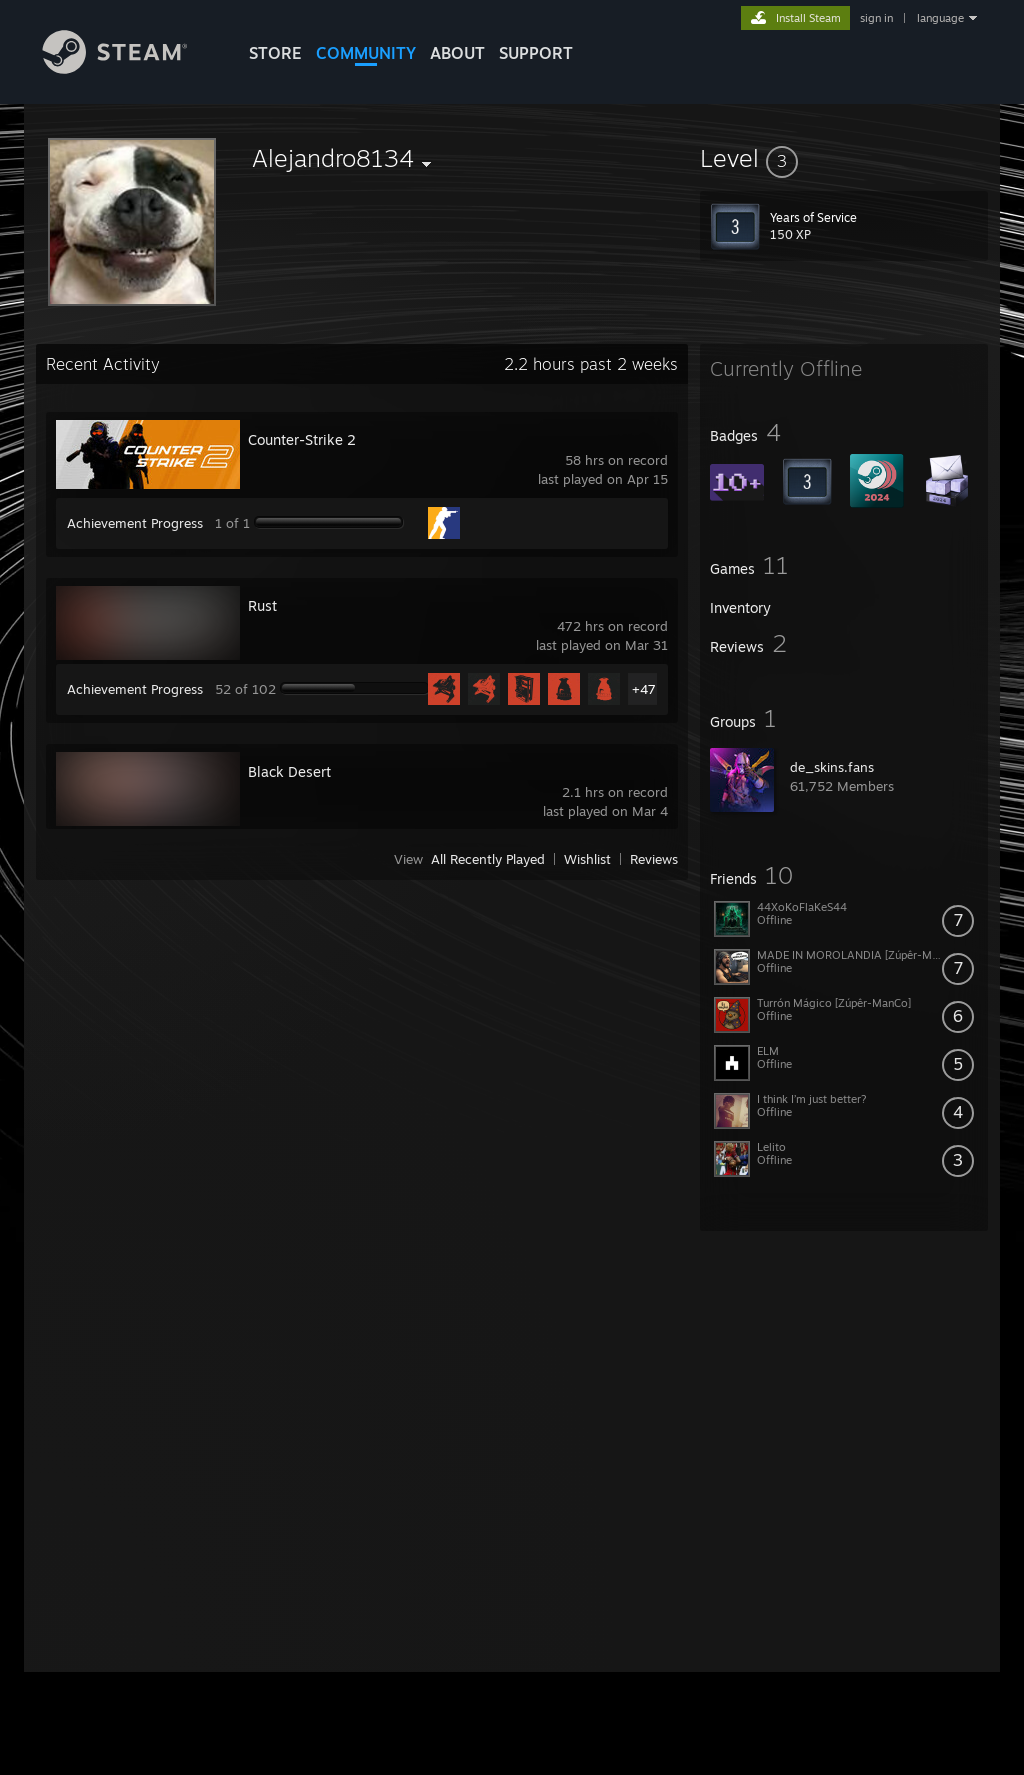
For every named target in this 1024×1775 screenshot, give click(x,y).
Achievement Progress (135, 523)
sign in (876, 18)
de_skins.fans (832, 767)
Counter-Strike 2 (302, 439)
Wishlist (587, 859)
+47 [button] (644, 689)
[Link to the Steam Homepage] (130, 68)
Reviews (654, 859)
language (940, 18)
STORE (275, 53)
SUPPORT (536, 53)
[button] (844, 158)
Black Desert (289, 771)
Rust (262, 605)
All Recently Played (488, 859)
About (457, 53)
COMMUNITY (366, 53)
